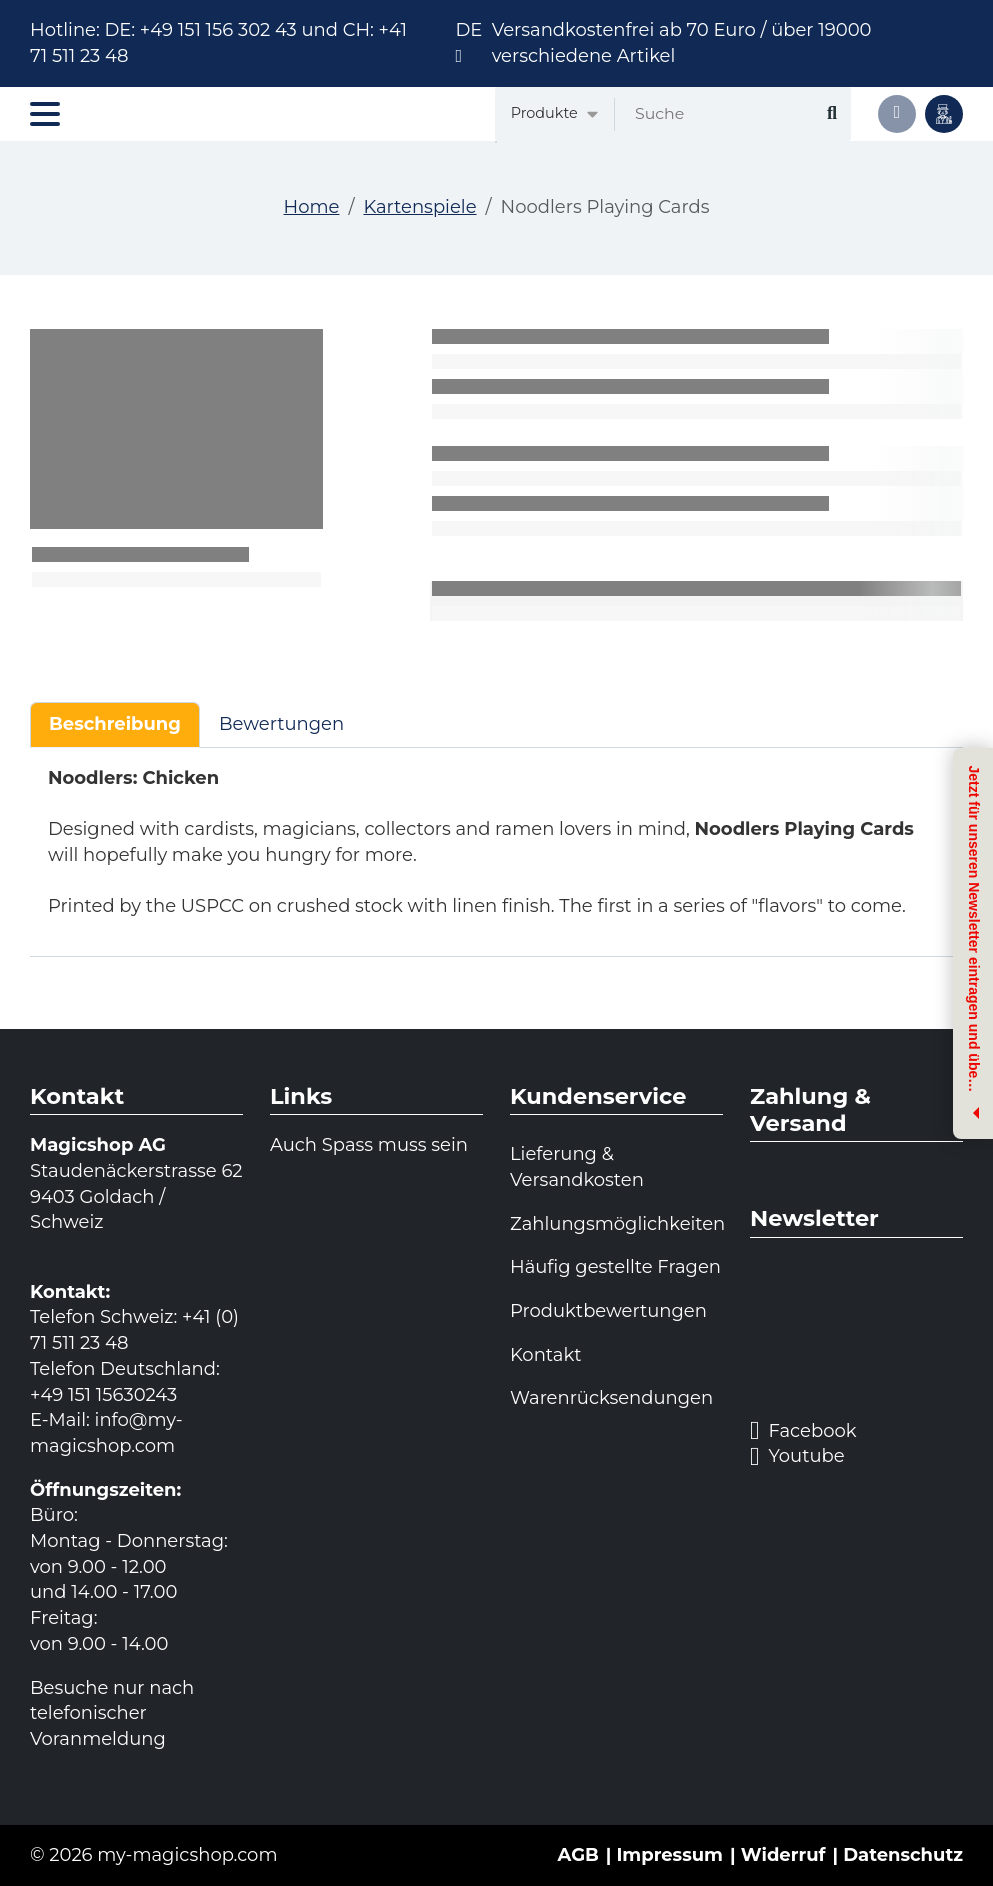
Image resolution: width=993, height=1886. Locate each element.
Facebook (803, 1431)
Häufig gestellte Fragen (615, 1267)
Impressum (669, 1855)
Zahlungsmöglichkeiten (616, 1224)
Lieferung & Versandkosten (577, 1167)
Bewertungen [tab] (281, 724)
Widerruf (783, 1855)
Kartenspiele (419, 207)
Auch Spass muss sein (369, 1145)
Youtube (797, 1457)
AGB (578, 1855)
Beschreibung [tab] (115, 724)
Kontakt (545, 1355)
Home (312, 207)
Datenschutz (903, 1855)
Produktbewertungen (608, 1311)
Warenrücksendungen (611, 1398)
